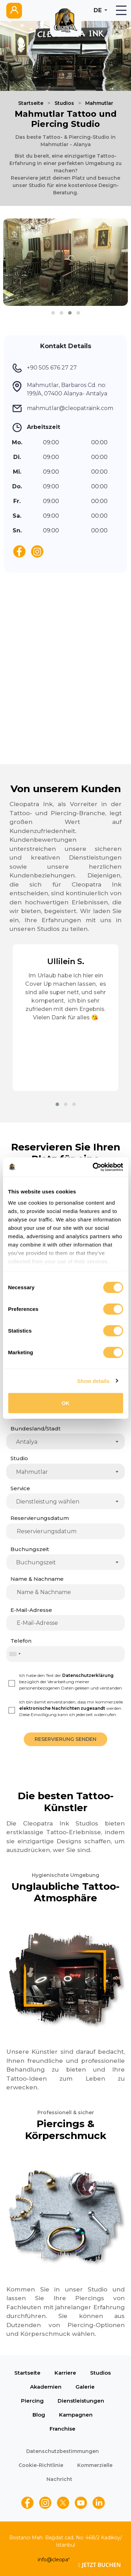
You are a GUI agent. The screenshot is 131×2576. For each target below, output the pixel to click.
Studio (19, 1458)
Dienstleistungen (81, 2400)
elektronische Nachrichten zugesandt (62, 1708)
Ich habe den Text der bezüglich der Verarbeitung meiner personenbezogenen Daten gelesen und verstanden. (71, 1682)
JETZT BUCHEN (99, 2565)
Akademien (45, 2386)
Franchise (62, 2428)
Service (20, 1488)
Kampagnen (76, 2414)
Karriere (65, 2372)
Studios (64, 103)
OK (65, 1403)
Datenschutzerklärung (88, 1675)
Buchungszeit (29, 1549)
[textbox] (67, 1502)
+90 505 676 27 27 (52, 367)
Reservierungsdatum (39, 1518)
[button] (53, 312)
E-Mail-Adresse (31, 1610)
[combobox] (65, 1441)
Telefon (20, 1640)
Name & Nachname (37, 1579)
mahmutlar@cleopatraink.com (70, 408)
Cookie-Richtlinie (41, 2465)
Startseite (30, 103)
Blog (38, 2414)
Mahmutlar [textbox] (32, 1472)
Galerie (85, 2386)
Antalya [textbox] (26, 1441)
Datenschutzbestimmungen (62, 2451)
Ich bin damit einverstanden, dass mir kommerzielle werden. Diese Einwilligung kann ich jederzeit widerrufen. (71, 1708)
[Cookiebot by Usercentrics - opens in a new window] (93, 1166)
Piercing (32, 2400)
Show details (93, 1381)
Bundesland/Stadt (35, 1428)
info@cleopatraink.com (66, 2559)
